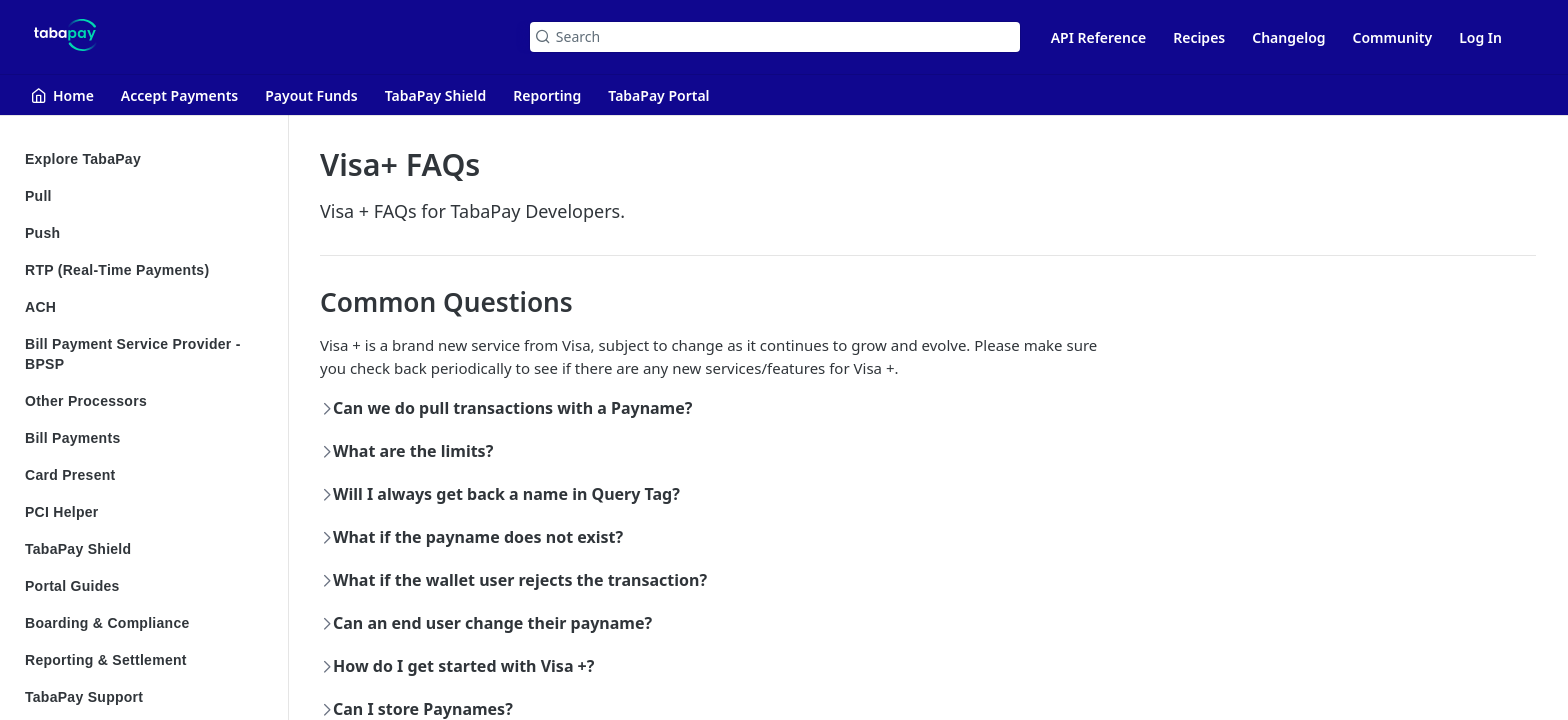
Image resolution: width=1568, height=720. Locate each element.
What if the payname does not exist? (472, 537)
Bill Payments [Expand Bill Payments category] (147, 438)
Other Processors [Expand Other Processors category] (147, 401)
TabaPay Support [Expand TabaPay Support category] (147, 697)
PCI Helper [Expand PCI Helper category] (147, 512)
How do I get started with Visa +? (458, 666)
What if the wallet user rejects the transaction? (514, 580)
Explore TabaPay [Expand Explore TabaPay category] (147, 159)
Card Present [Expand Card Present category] (147, 475)
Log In (1480, 37)
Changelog (1288, 37)
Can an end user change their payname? (487, 623)
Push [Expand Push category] (147, 233)
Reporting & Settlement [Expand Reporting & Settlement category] (147, 660)
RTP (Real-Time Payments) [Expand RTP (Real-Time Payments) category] (147, 270)
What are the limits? (407, 451)
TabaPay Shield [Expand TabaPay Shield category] (147, 549)
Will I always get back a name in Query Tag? (501, 494)
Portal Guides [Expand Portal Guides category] (147, 586)
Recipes (1199, 37)
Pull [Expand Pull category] (147, 196)
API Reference (1099, 37)
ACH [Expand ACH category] (147, 307)
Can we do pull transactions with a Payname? (507, 408)
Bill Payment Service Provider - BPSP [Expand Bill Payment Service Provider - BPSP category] (147, 354)
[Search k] (775, 37)
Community (1393, 37)
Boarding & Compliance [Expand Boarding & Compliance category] (147, 623)
